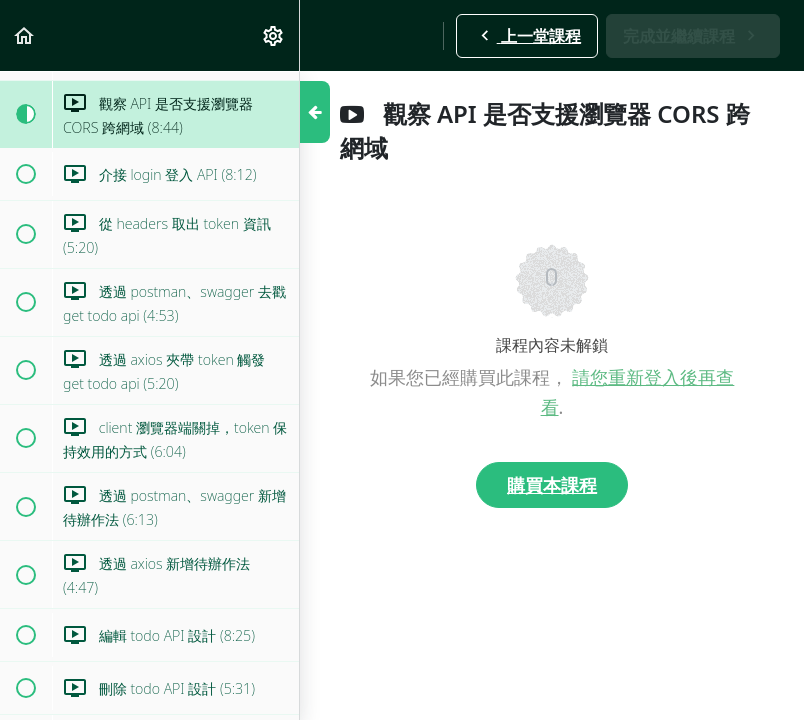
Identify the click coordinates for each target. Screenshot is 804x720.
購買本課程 (552, 485)
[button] (25, 35)
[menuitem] (274, 35)
